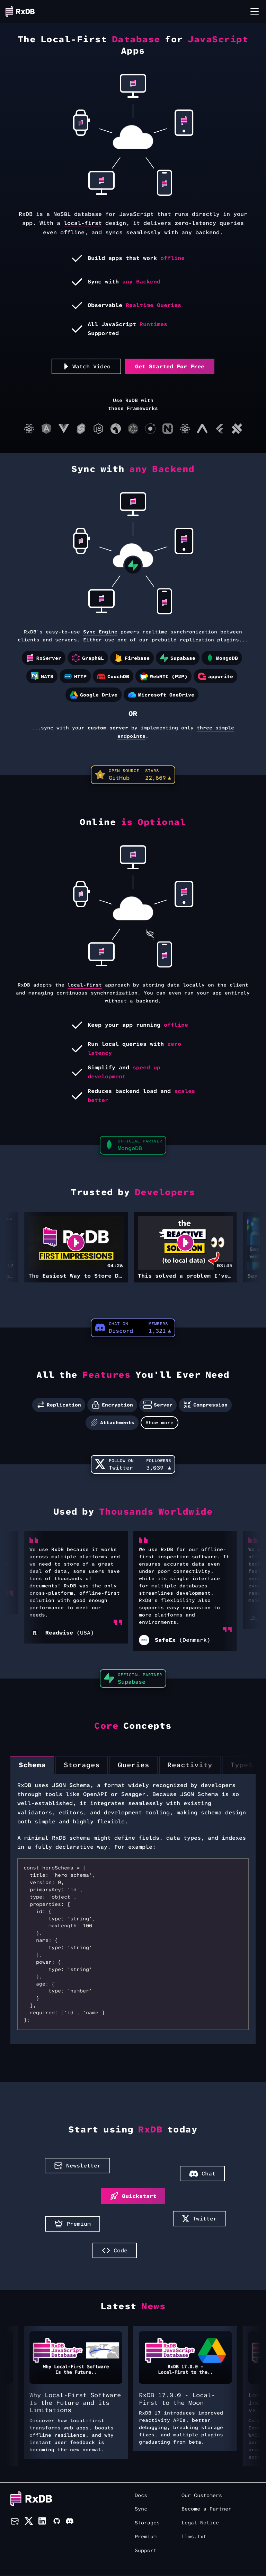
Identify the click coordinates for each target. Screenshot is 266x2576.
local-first (83, 223)
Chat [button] (202, 2173)
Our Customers (201, 2495)
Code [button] (114, 2250)
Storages (147, 2523)
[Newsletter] (14, 2522)
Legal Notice (200, 2523)
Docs (141, 2495)
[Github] (56, 2522)
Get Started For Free (169, 366)
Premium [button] (72, 2223)
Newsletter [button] (77, 2165)
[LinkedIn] (42, 2522)
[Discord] (69, 2522)
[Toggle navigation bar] (254, 11)
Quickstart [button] (133, 2196)
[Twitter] (29, 2522)
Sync (141, 2509)
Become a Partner (206, 2509)
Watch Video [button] (86, 366)
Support (146, 2550)
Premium (146, 2536)
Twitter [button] (199, 2218)
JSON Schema (71, 1785)
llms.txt (193, 2536)
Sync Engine (100, 632)
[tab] (32, 1765)
